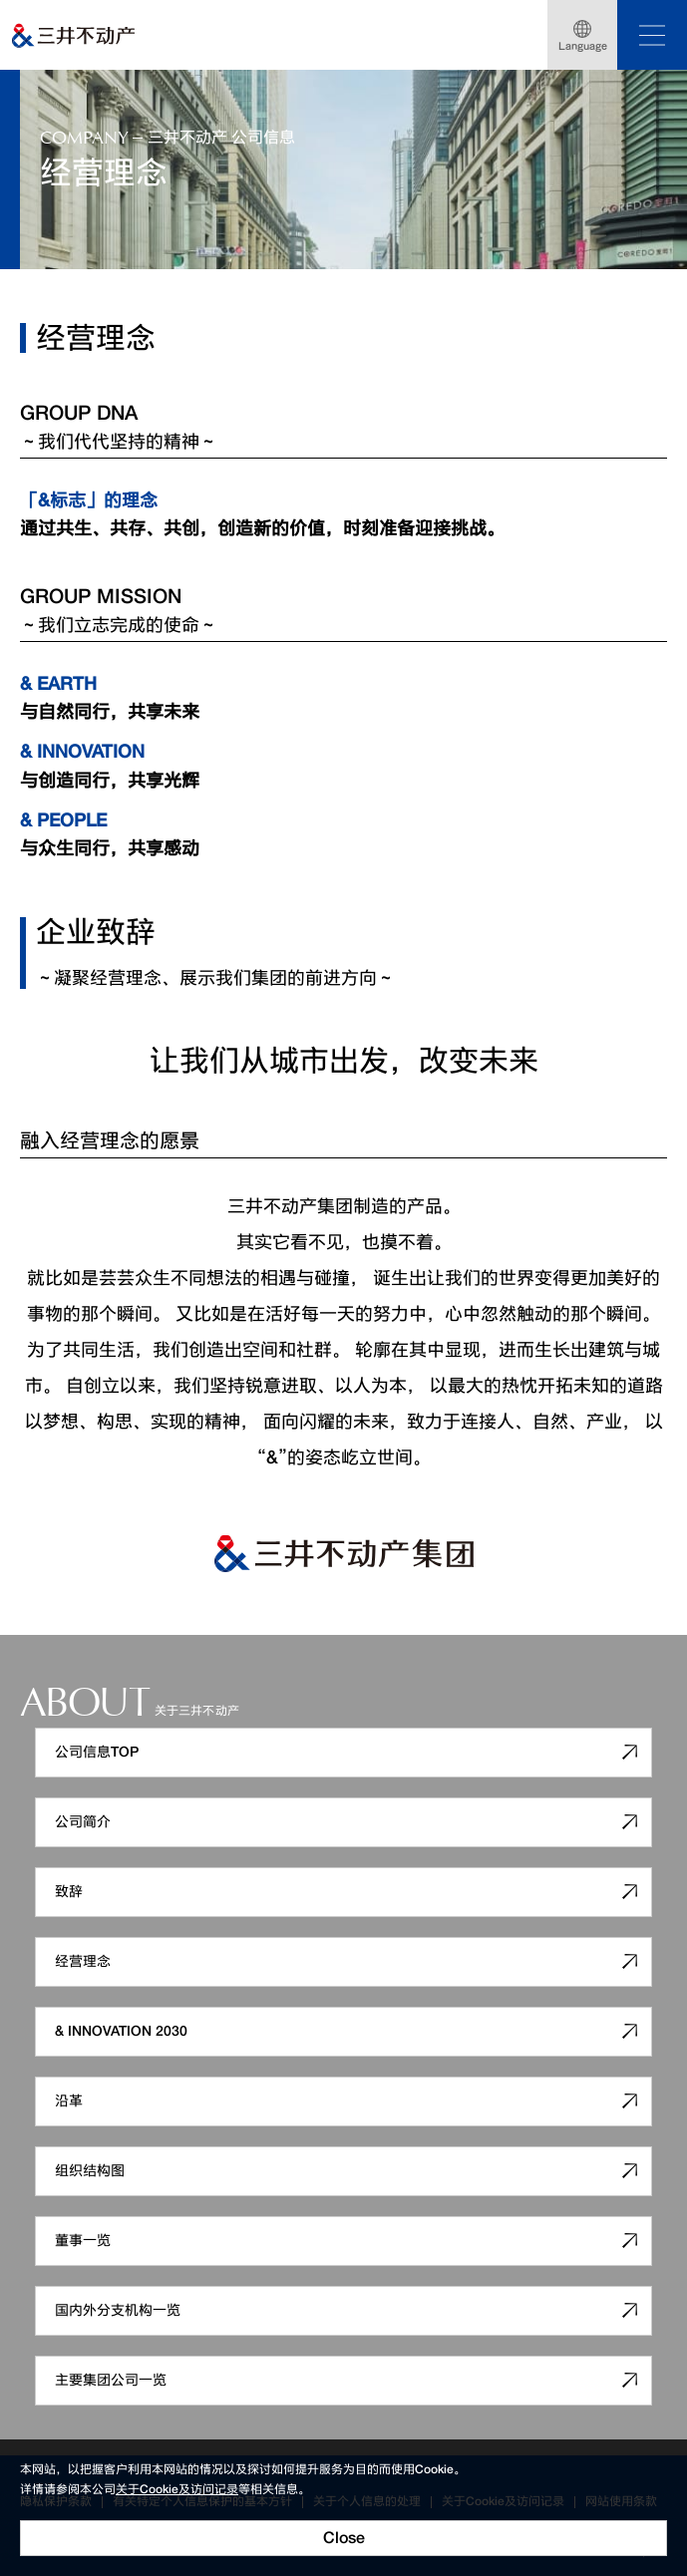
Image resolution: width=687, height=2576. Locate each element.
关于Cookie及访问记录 (177, 2488)
